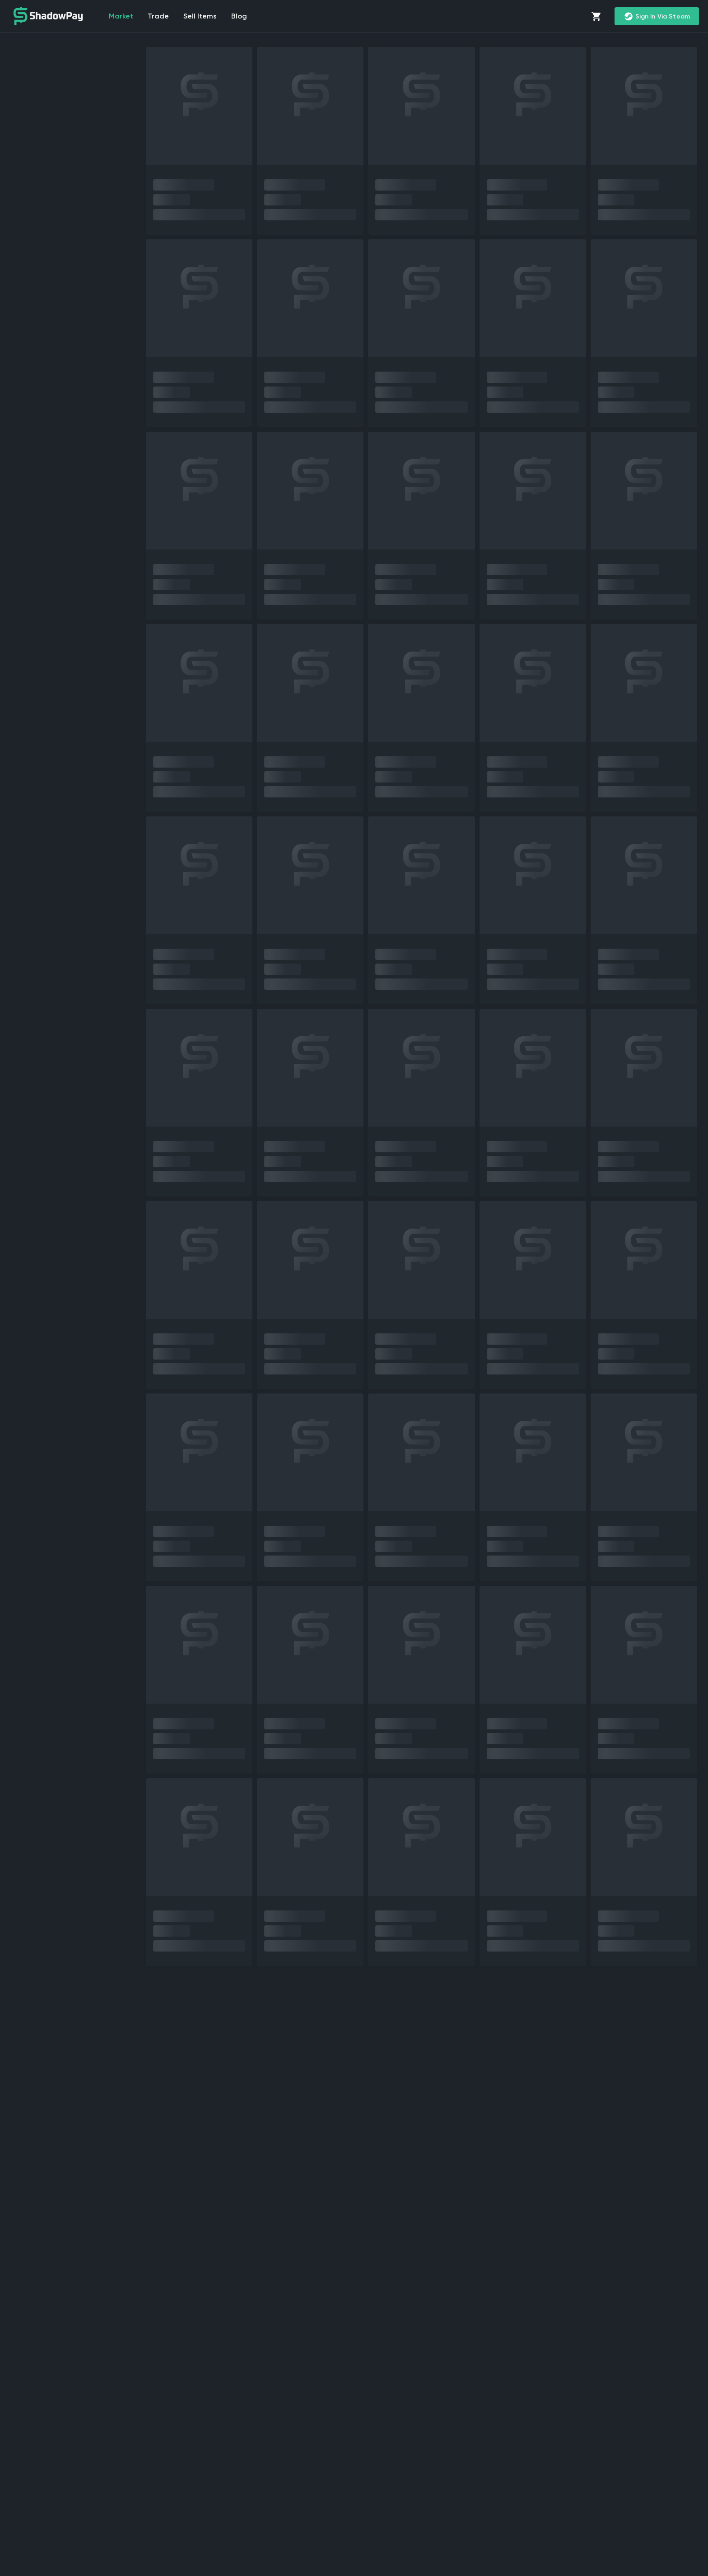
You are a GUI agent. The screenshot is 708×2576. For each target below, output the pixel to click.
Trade (158, 16)
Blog (239, 16)
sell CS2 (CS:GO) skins (117, 2351)
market (121, 16)
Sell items (200, 16)
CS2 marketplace (543, 2351)
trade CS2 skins (632, 2460)
